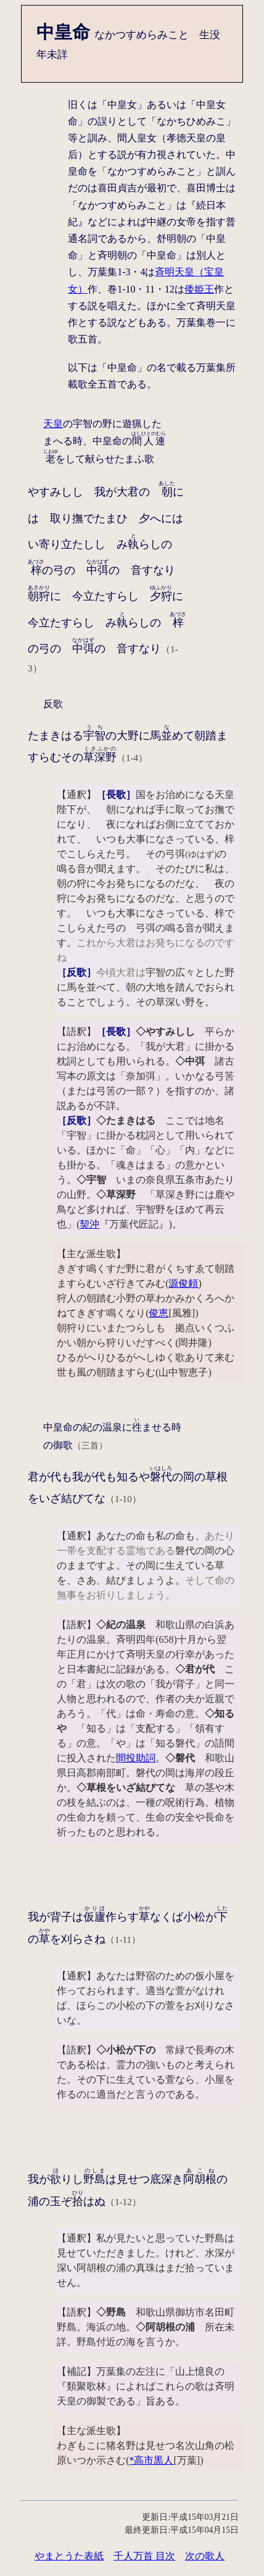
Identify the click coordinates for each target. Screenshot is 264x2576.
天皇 (53, 423)
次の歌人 (205, 2556)
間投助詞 (135, 1758)
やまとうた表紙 (69, 2556)
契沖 (89, 1224)
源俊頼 (183, 1283)
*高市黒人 (151, 2460)
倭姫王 (199, 289)
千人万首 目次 (144, 2556)
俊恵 (158, 1313)
